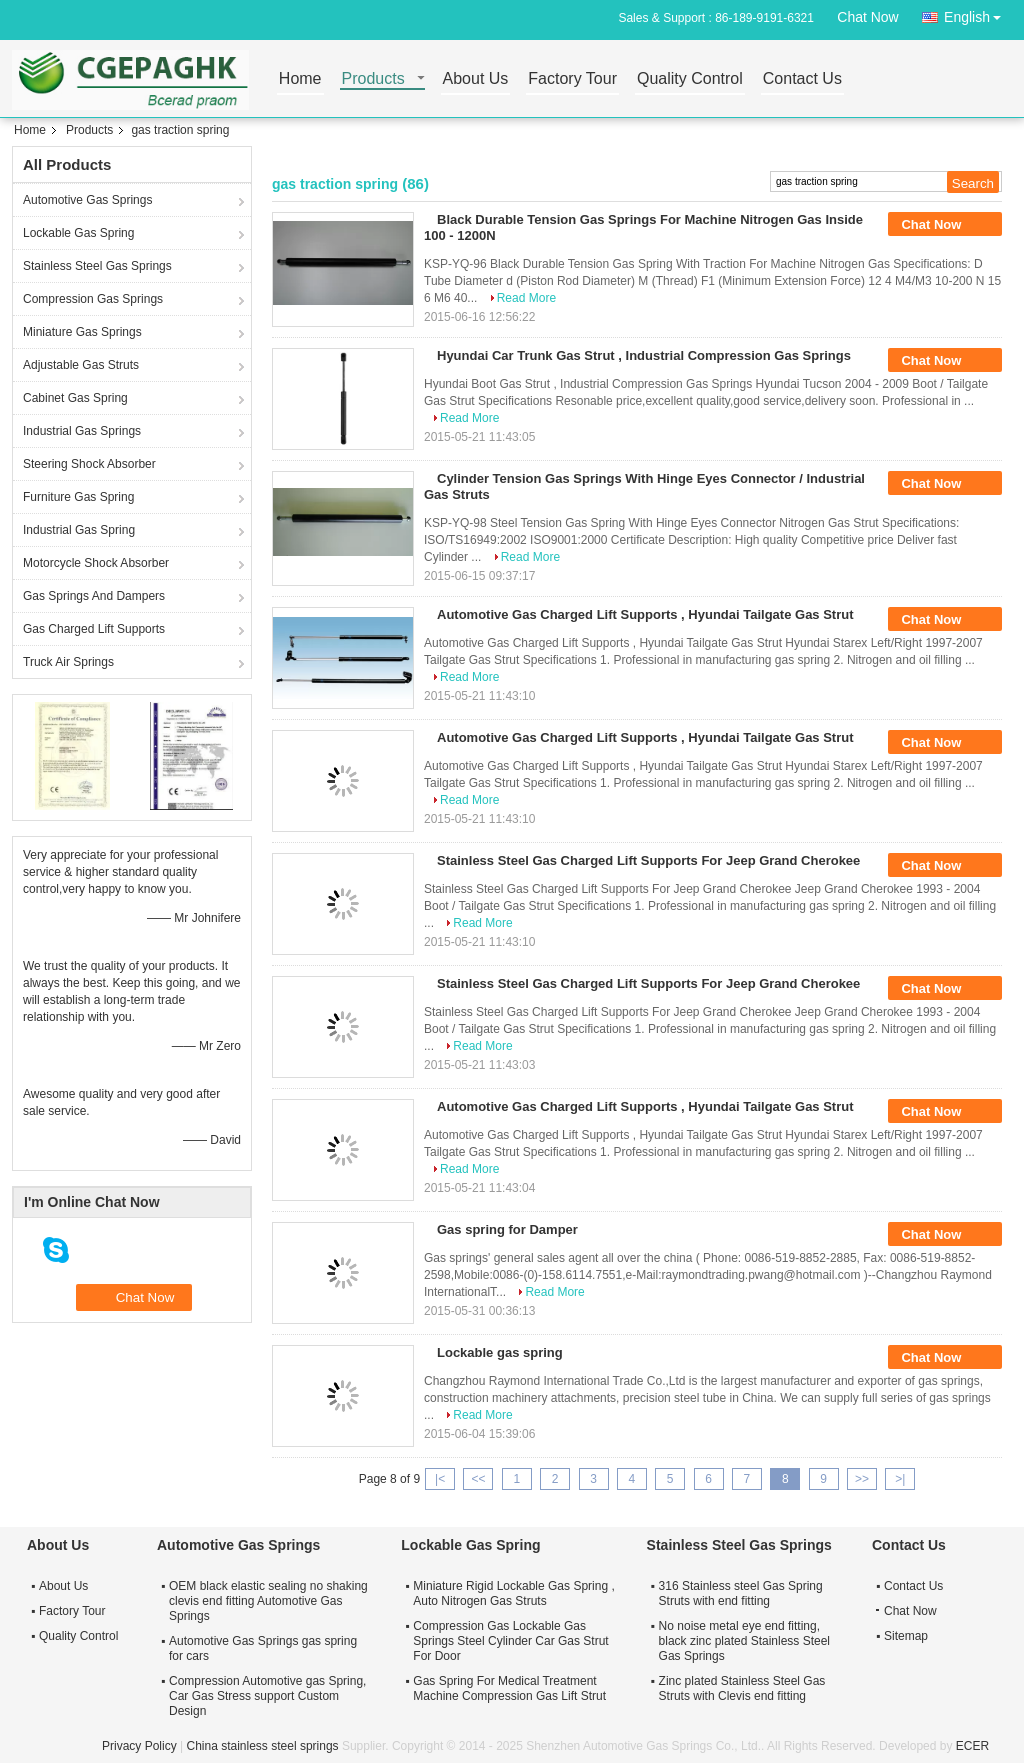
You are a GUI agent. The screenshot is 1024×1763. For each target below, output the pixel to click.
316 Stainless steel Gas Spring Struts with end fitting (741, 1593)
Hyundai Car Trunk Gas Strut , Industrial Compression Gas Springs (644, 355)
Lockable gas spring (500, 1352)
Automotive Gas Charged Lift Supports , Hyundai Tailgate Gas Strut (645, 614)
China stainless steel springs (262, 1746)
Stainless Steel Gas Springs (97, 266)
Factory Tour (572, 79)
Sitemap (906, 1636)
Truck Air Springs (68, 662)
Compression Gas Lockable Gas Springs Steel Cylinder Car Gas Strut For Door (510, 1641)
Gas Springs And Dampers (94, 596)
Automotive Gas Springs (87, 200)
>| (900, 1479)
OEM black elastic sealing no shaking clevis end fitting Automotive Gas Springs (268, 1601)
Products (373, 79)
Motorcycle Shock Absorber (96, 563)
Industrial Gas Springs (82, 431)
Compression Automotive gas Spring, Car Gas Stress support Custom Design (267, 1696)
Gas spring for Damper (507, 1229)
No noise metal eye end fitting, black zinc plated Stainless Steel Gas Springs (744, 1641)
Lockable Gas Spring (78, 233)
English (978, 13)
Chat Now (867, 17)
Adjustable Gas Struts (81, 365)
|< (440, 1479)
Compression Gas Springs (93, 299)
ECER (972, 1746)
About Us (476, 79)
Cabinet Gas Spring (75, 398)
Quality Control (690, 79)
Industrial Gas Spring (79, 530)
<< (478, 1479)
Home (300, 79)
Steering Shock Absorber (89, 464)
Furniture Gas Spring (78, 497)
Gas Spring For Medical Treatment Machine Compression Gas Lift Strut (509, 1688)
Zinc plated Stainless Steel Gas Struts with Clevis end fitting (742, 1688)
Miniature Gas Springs (82, 332)
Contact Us (802, 79)
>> (862, 1479)
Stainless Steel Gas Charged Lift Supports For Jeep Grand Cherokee (648, 860)
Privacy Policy (139, 1746)
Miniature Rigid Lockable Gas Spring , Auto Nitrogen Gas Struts (513, 1593)
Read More (526, 298)
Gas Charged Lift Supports (94, 629)
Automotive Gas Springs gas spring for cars (263, 1648)
